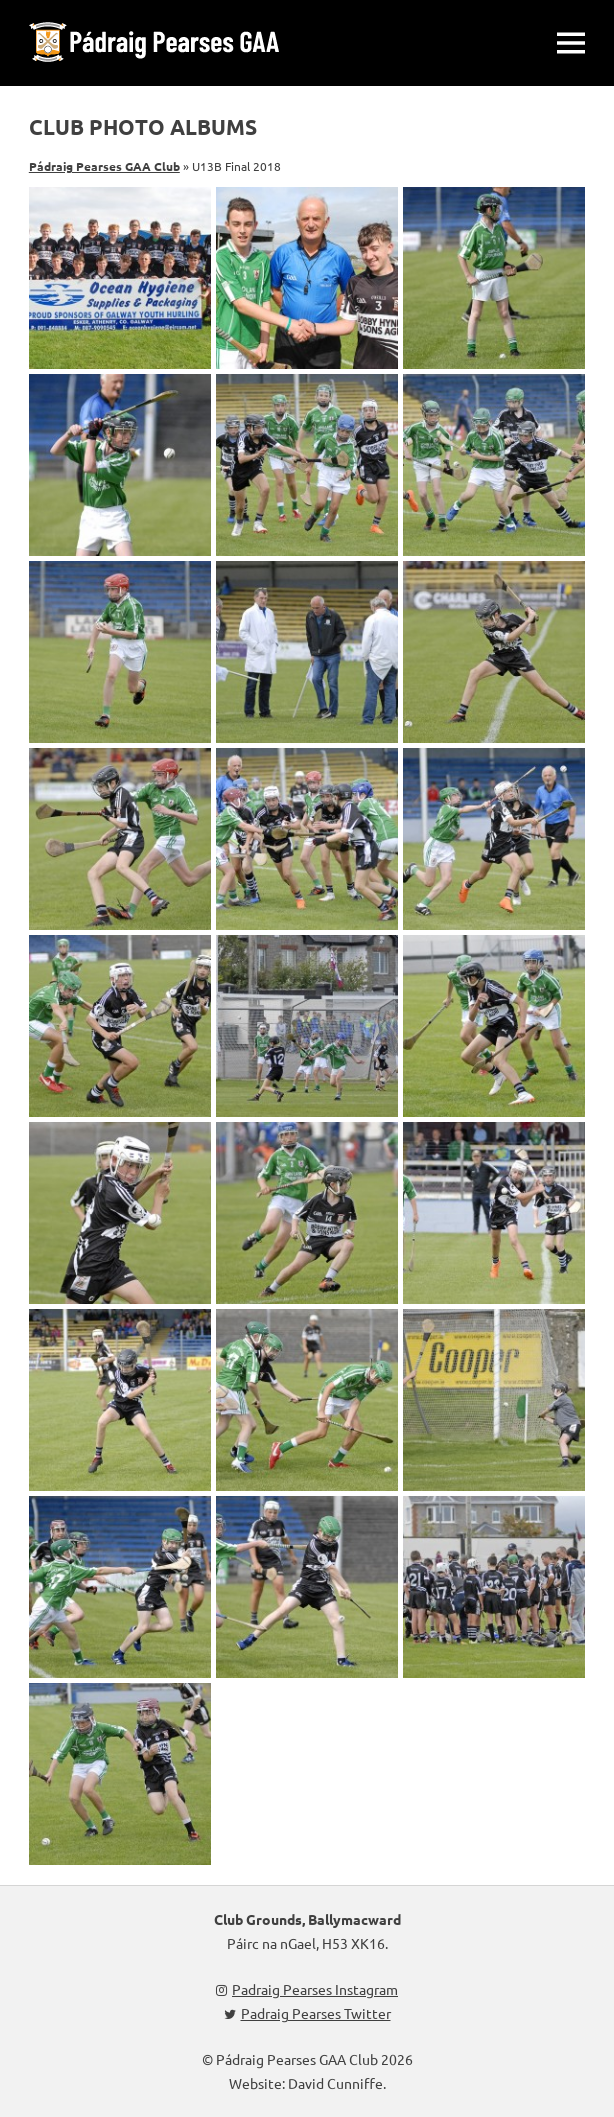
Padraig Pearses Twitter (307, 2013)
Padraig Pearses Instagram (307, 1989)
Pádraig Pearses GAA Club (104, 166)
